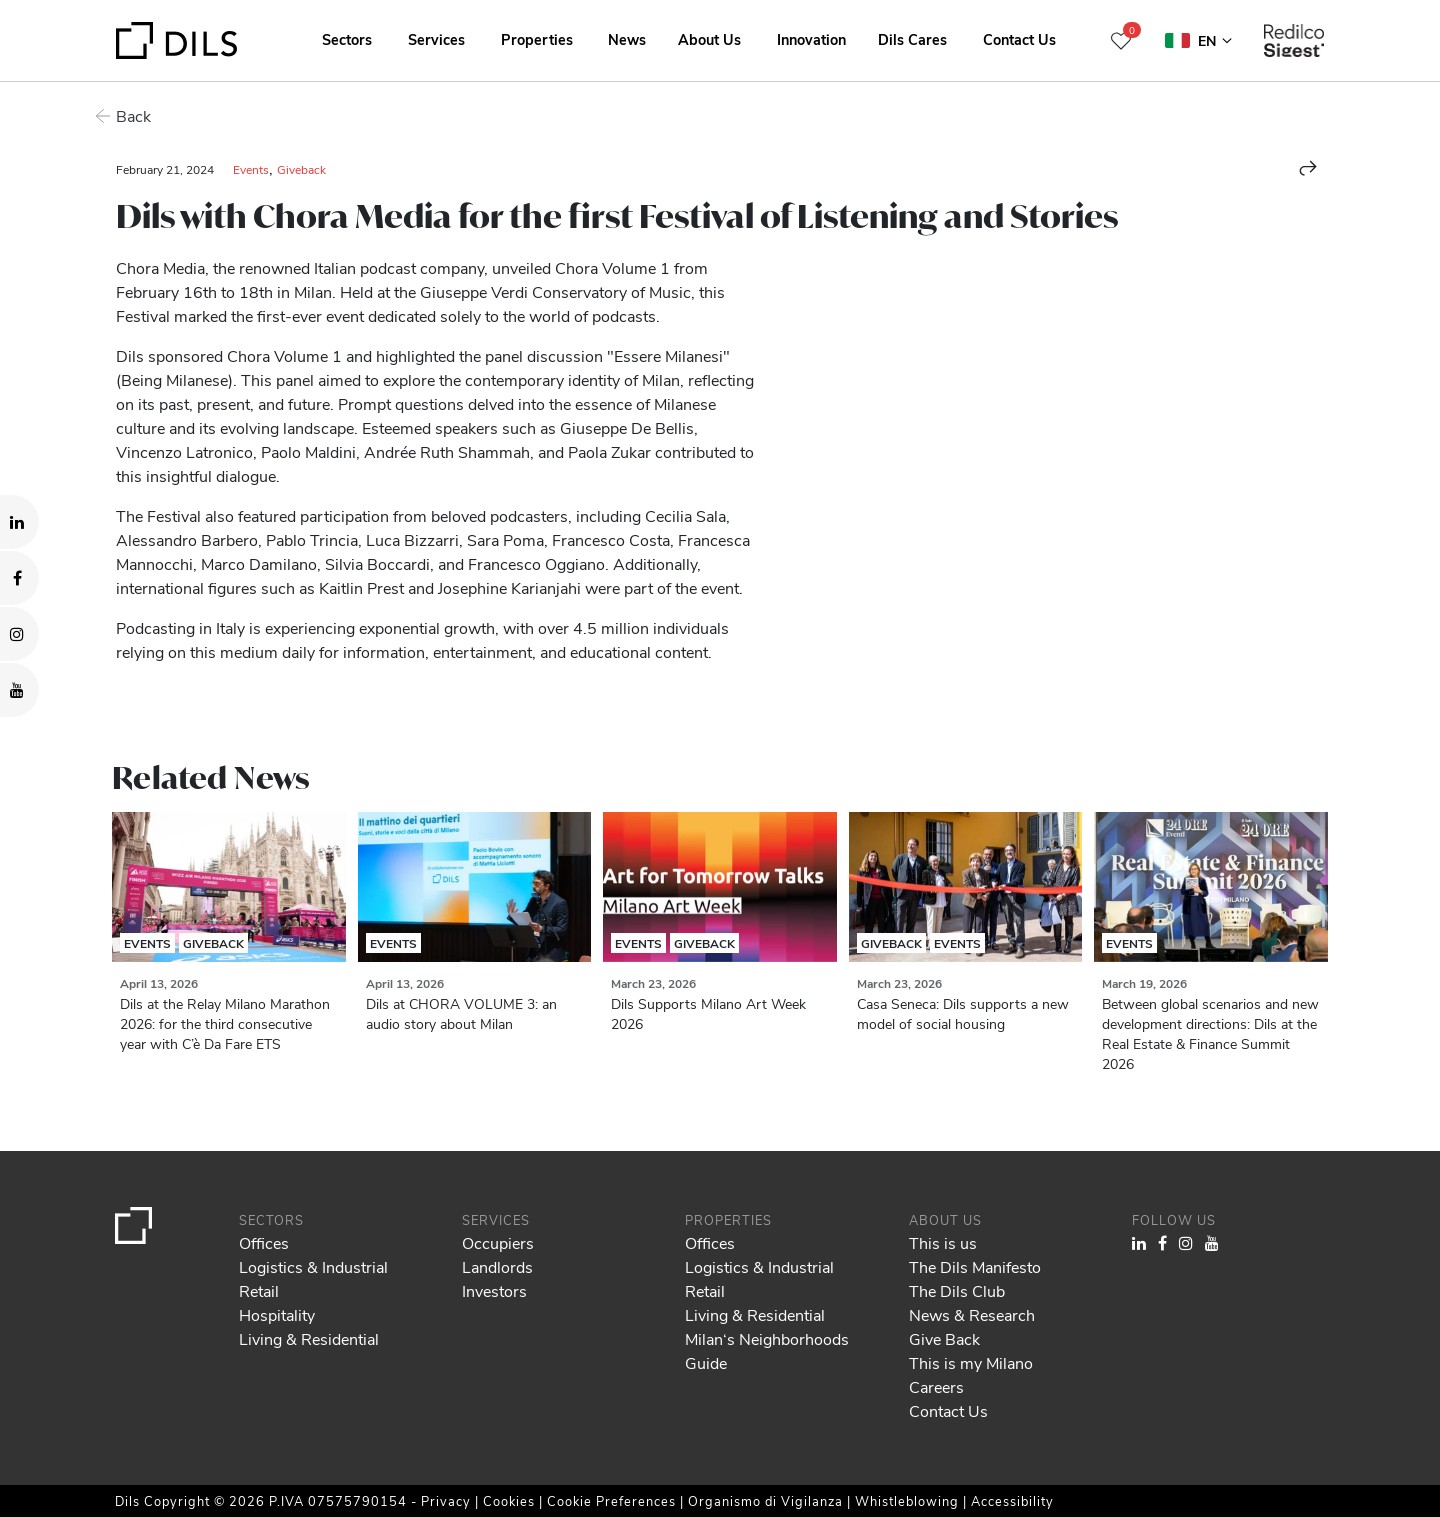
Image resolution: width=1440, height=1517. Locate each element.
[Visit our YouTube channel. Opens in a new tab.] (19, 690)
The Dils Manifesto (975, 1266)
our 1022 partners (135, 1416)
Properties (537, 39)
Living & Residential (309, 1338)
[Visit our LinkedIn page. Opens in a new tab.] (19, 522)
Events (251, 169)
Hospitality (277, 1314)
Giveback (301, 169)
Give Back (944, 1338)
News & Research (972, 1314)
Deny (1286, 1442)
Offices (264, 1242)
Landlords (497, 1266)
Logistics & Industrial (313, 1266)
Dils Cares (912, 39)
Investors (494, 1290)
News (627, 39)
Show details (698, 1495)
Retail (259, 1290)
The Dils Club (957, 1290)
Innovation (811, 39)
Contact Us (1019, 39)
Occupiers (498, 1242)
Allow (1287, 1398)
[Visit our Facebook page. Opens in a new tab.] (19, 578)
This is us (943, 1242)
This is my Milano (971, 1362)
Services (436, 39)
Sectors (347, 39)
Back (133, 115)
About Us (709, 39)
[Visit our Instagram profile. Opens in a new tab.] (19, 634)
